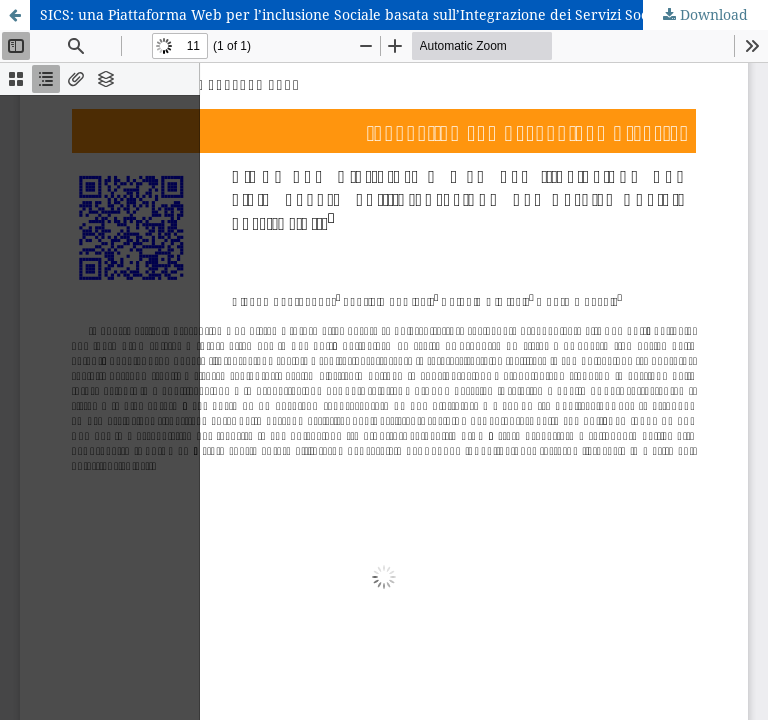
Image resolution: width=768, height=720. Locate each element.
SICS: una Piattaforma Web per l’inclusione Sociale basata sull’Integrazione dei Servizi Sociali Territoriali (393, 14)
